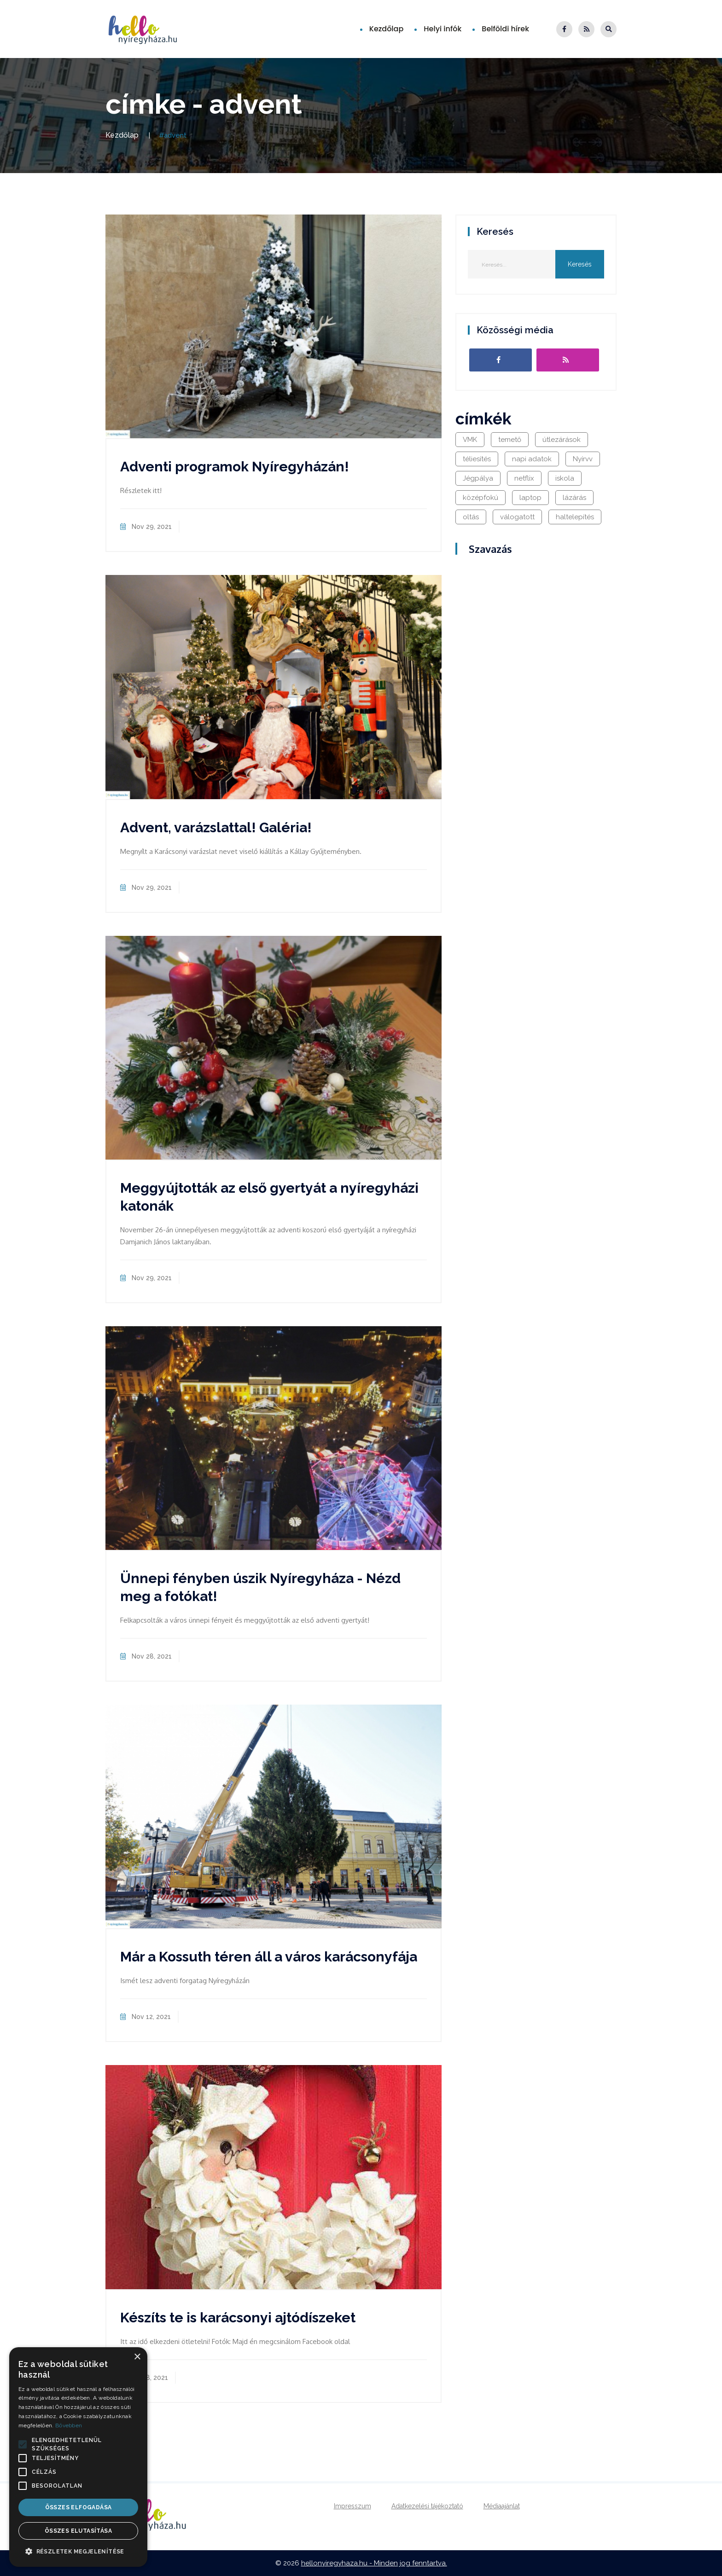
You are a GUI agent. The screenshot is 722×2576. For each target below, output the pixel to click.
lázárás (574, 497)
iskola (564, 478)
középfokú (480, 497)
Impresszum (352, 2506)
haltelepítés (575, 517)
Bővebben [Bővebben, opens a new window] (68, 2425)
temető (509, 439)
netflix (524, 478)
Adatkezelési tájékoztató (427, 2506)
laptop (530, 497)
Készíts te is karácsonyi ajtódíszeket (237, 2317)
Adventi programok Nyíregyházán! (234, 466)
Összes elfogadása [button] (78, 2507)
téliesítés (477, 459)
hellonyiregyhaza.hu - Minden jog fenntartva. (374, 2563)
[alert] (78, 2457)
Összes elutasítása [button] (78, 2531)
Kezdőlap (386, 28)
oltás (471, 517)
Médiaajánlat (501, 2506)
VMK (470, 439)
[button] (22, 2444)
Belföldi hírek (505, 28)
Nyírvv (583, 459)
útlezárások (561, 439)
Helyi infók (442, 28)
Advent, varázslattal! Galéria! (216, 827)
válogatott (517, 517)
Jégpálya (478, 478)
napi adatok (532, 459)
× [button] (137, 2357)
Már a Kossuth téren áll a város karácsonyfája (268, 1957)
